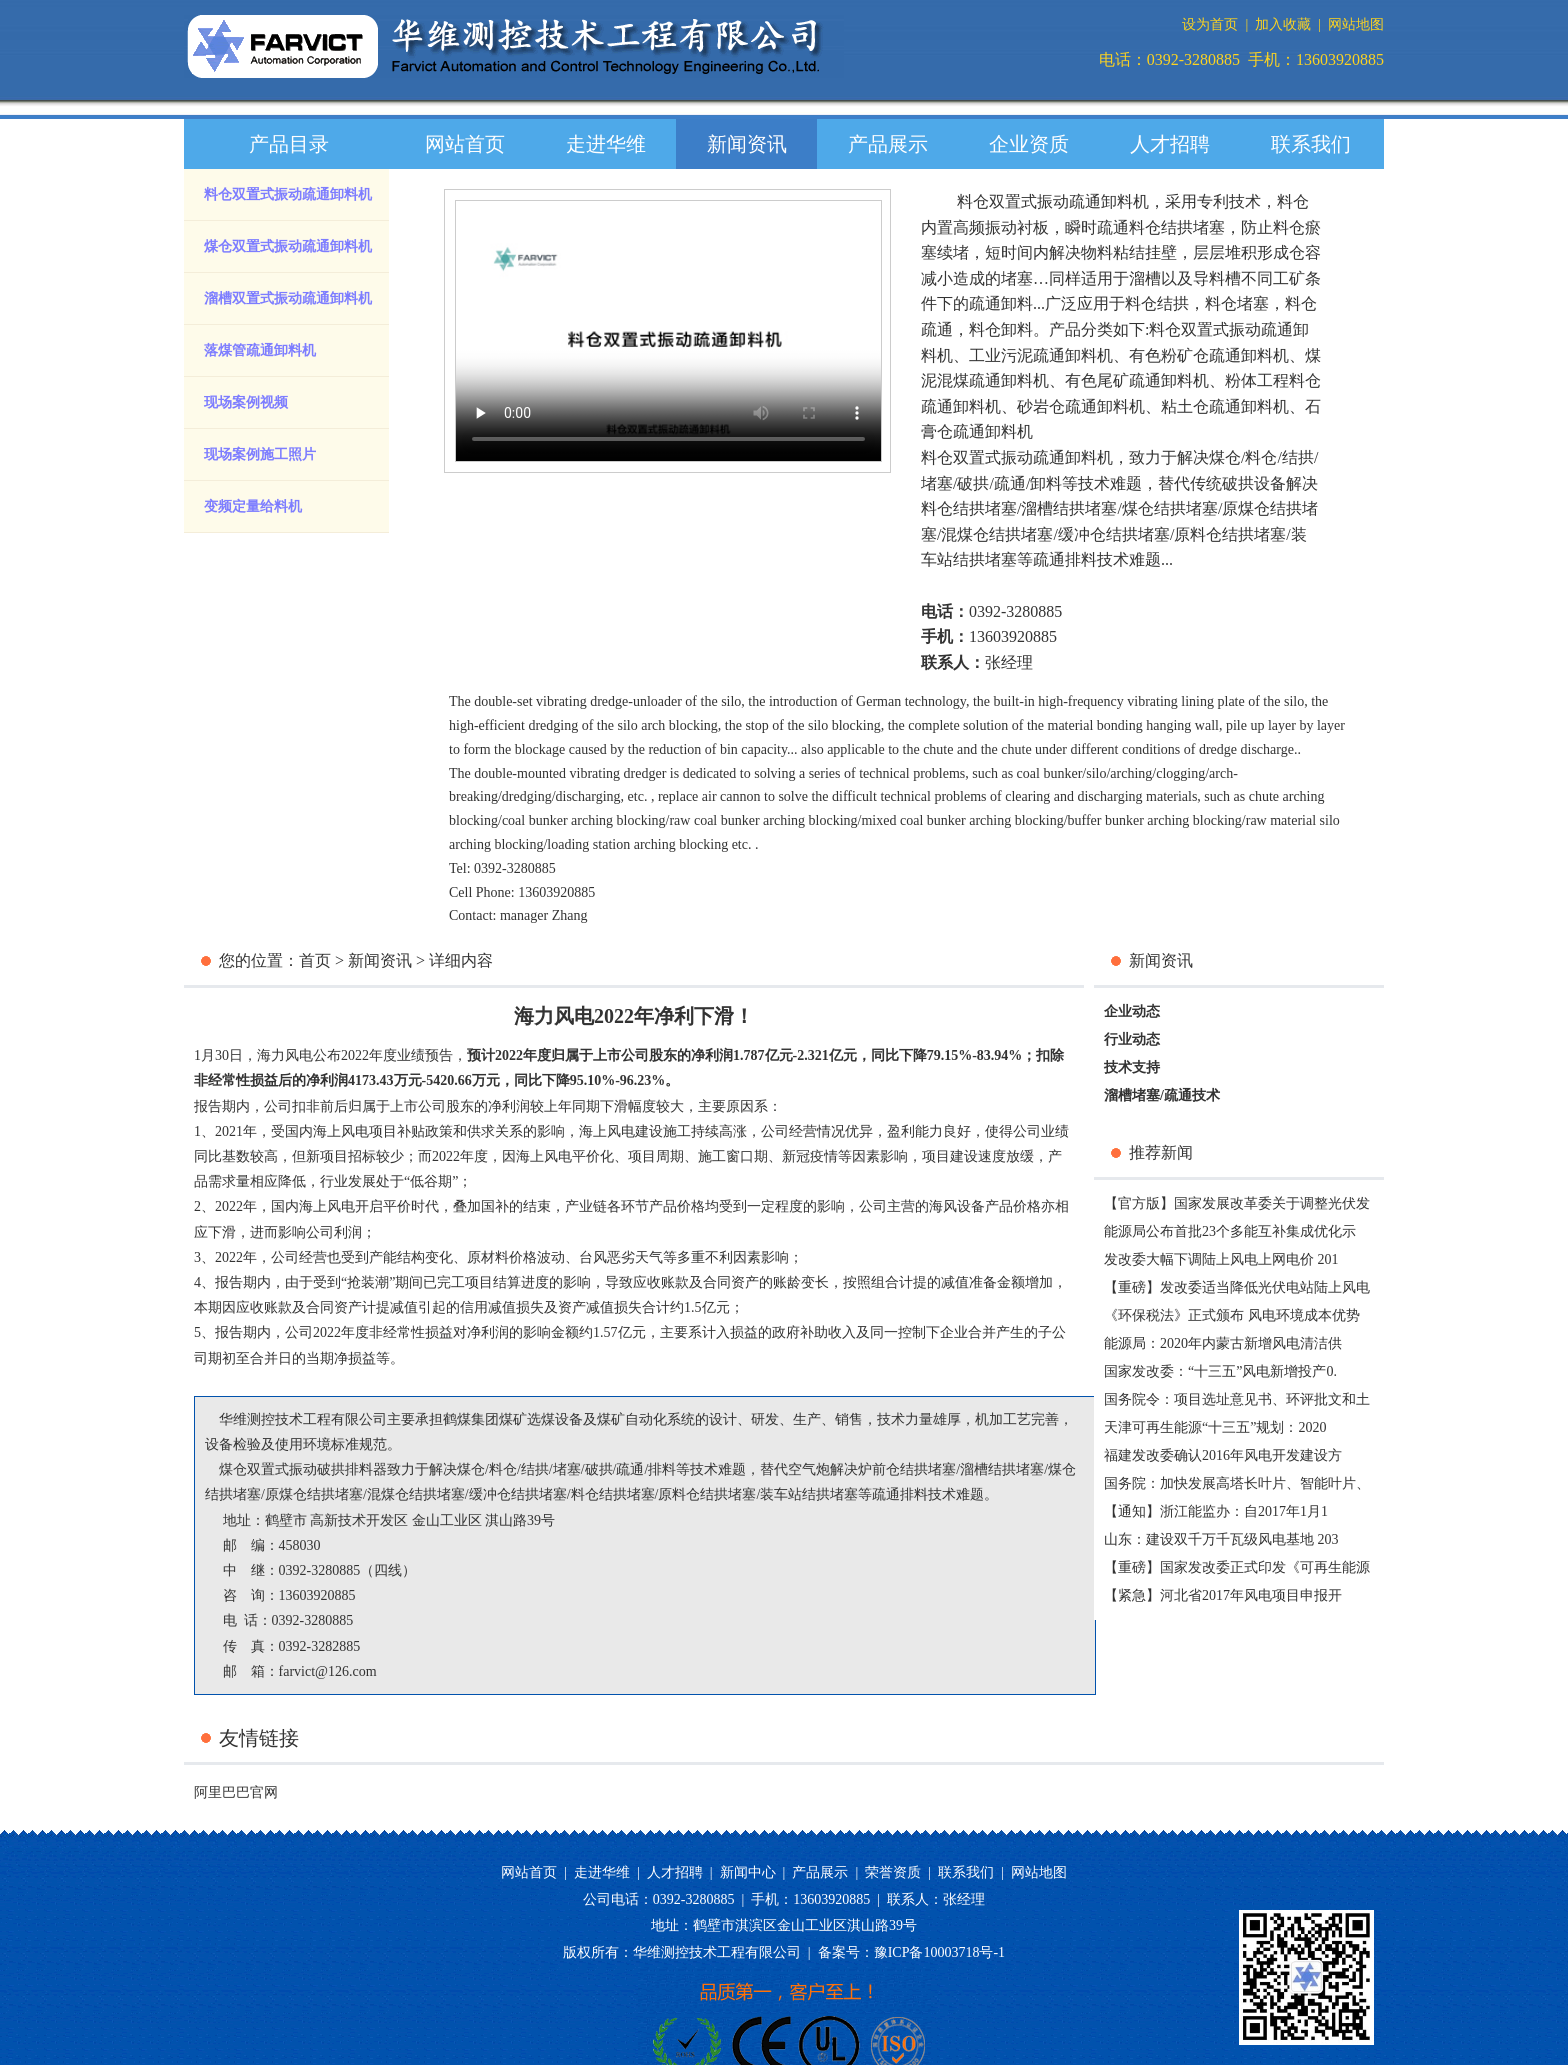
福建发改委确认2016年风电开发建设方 (1223, 1455)
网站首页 (465, 144)
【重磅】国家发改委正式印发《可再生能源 (1237, 1567)
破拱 (973, 483)
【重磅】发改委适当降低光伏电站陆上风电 (1237, 1287)
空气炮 (809, 1469)
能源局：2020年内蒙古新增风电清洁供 (1223, 1343)
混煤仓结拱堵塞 (997, 534)
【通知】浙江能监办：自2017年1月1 (1216, 1511)
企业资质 (1029, 144)
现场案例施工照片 (260, 454)
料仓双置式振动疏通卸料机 (288, 194)
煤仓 (1225, 457)
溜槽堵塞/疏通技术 (1162, 1095)
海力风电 (285, 1055)
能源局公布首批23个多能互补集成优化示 (1230, 1231)
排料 (662, 1469)
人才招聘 (1170, 144)
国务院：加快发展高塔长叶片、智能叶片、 (1237, 1483)
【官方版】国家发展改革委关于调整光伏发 (1237, 1203)
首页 (315, 960)
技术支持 (1132, 1067)
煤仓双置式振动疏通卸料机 (288, 246)
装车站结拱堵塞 (809, 1494)
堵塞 (937, 483)
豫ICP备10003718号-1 (939, 1952)
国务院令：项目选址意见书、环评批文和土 (1237, 1399)
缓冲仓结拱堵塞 (1114, 534)
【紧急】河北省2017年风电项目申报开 (1223, 1595)
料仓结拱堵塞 (969, 508)
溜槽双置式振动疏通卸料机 (288, 298)
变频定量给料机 (253, 506)
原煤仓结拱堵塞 (314, 1494)
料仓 (1261, 457)
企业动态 (1132, 1011)
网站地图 (1356, 24)
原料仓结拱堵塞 (1230, 534)
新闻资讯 (747, 144)
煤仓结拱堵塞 (1170, 508)
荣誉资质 (893, 1872)
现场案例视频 (246, 402)
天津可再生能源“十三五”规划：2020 (1215, 1427)
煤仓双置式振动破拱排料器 (303, 1469)
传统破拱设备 (1238, 483)
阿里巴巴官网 (236, 1792)
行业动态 (1132, 1039)
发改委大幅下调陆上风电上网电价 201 (1221, 1259)
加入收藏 (1283, 24)
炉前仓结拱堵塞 (907, 1469)
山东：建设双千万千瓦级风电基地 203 (1221, 1539)
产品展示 (888, 144)
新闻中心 (748, 1872)
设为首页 (1210, 24)
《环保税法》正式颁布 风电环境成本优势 (1232, 1315)
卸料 (1046, 483)
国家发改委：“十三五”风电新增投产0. (1220, 1371)
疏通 (1010, 483)
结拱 (1298, 457)
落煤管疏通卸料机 (260, 350)
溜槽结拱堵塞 (1069, 508)
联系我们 (1311, 144)
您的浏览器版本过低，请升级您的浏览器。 (668, 331)
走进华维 (606, 144)
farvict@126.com (328, 1671)
